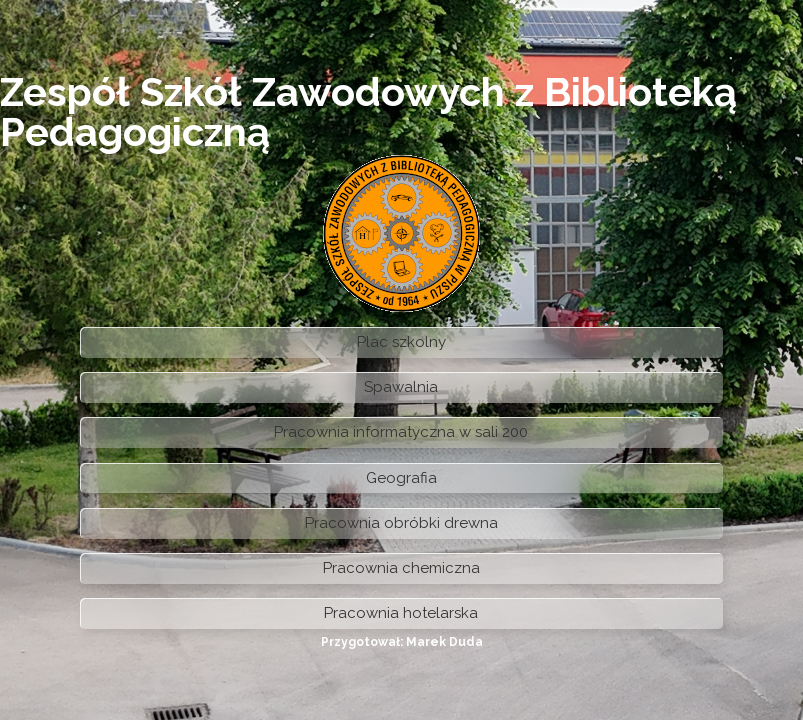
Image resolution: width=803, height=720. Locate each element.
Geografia (401, 478)
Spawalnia (401, 387)
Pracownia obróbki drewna (401, 523)
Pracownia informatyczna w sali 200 (401, 432)
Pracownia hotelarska (401, 613)
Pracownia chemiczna (401, 568)
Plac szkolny (401, 342)
